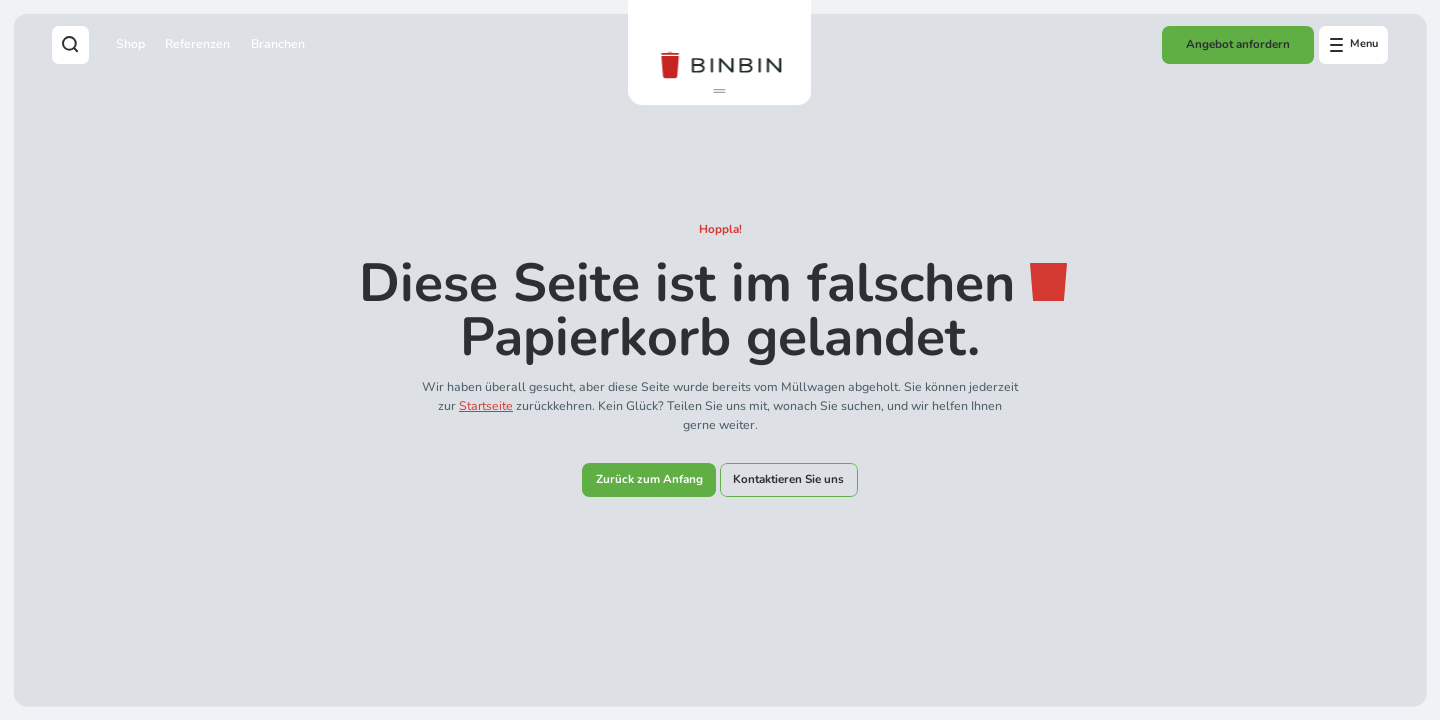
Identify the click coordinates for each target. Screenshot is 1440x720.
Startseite (486, 405)
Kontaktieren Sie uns (788, 479)
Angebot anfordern (1238, 44)
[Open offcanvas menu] (1353, 45)
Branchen (278, 43)
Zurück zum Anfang (649, 479)
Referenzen (197, 43)
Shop (130, 43)
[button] (719, 91)
